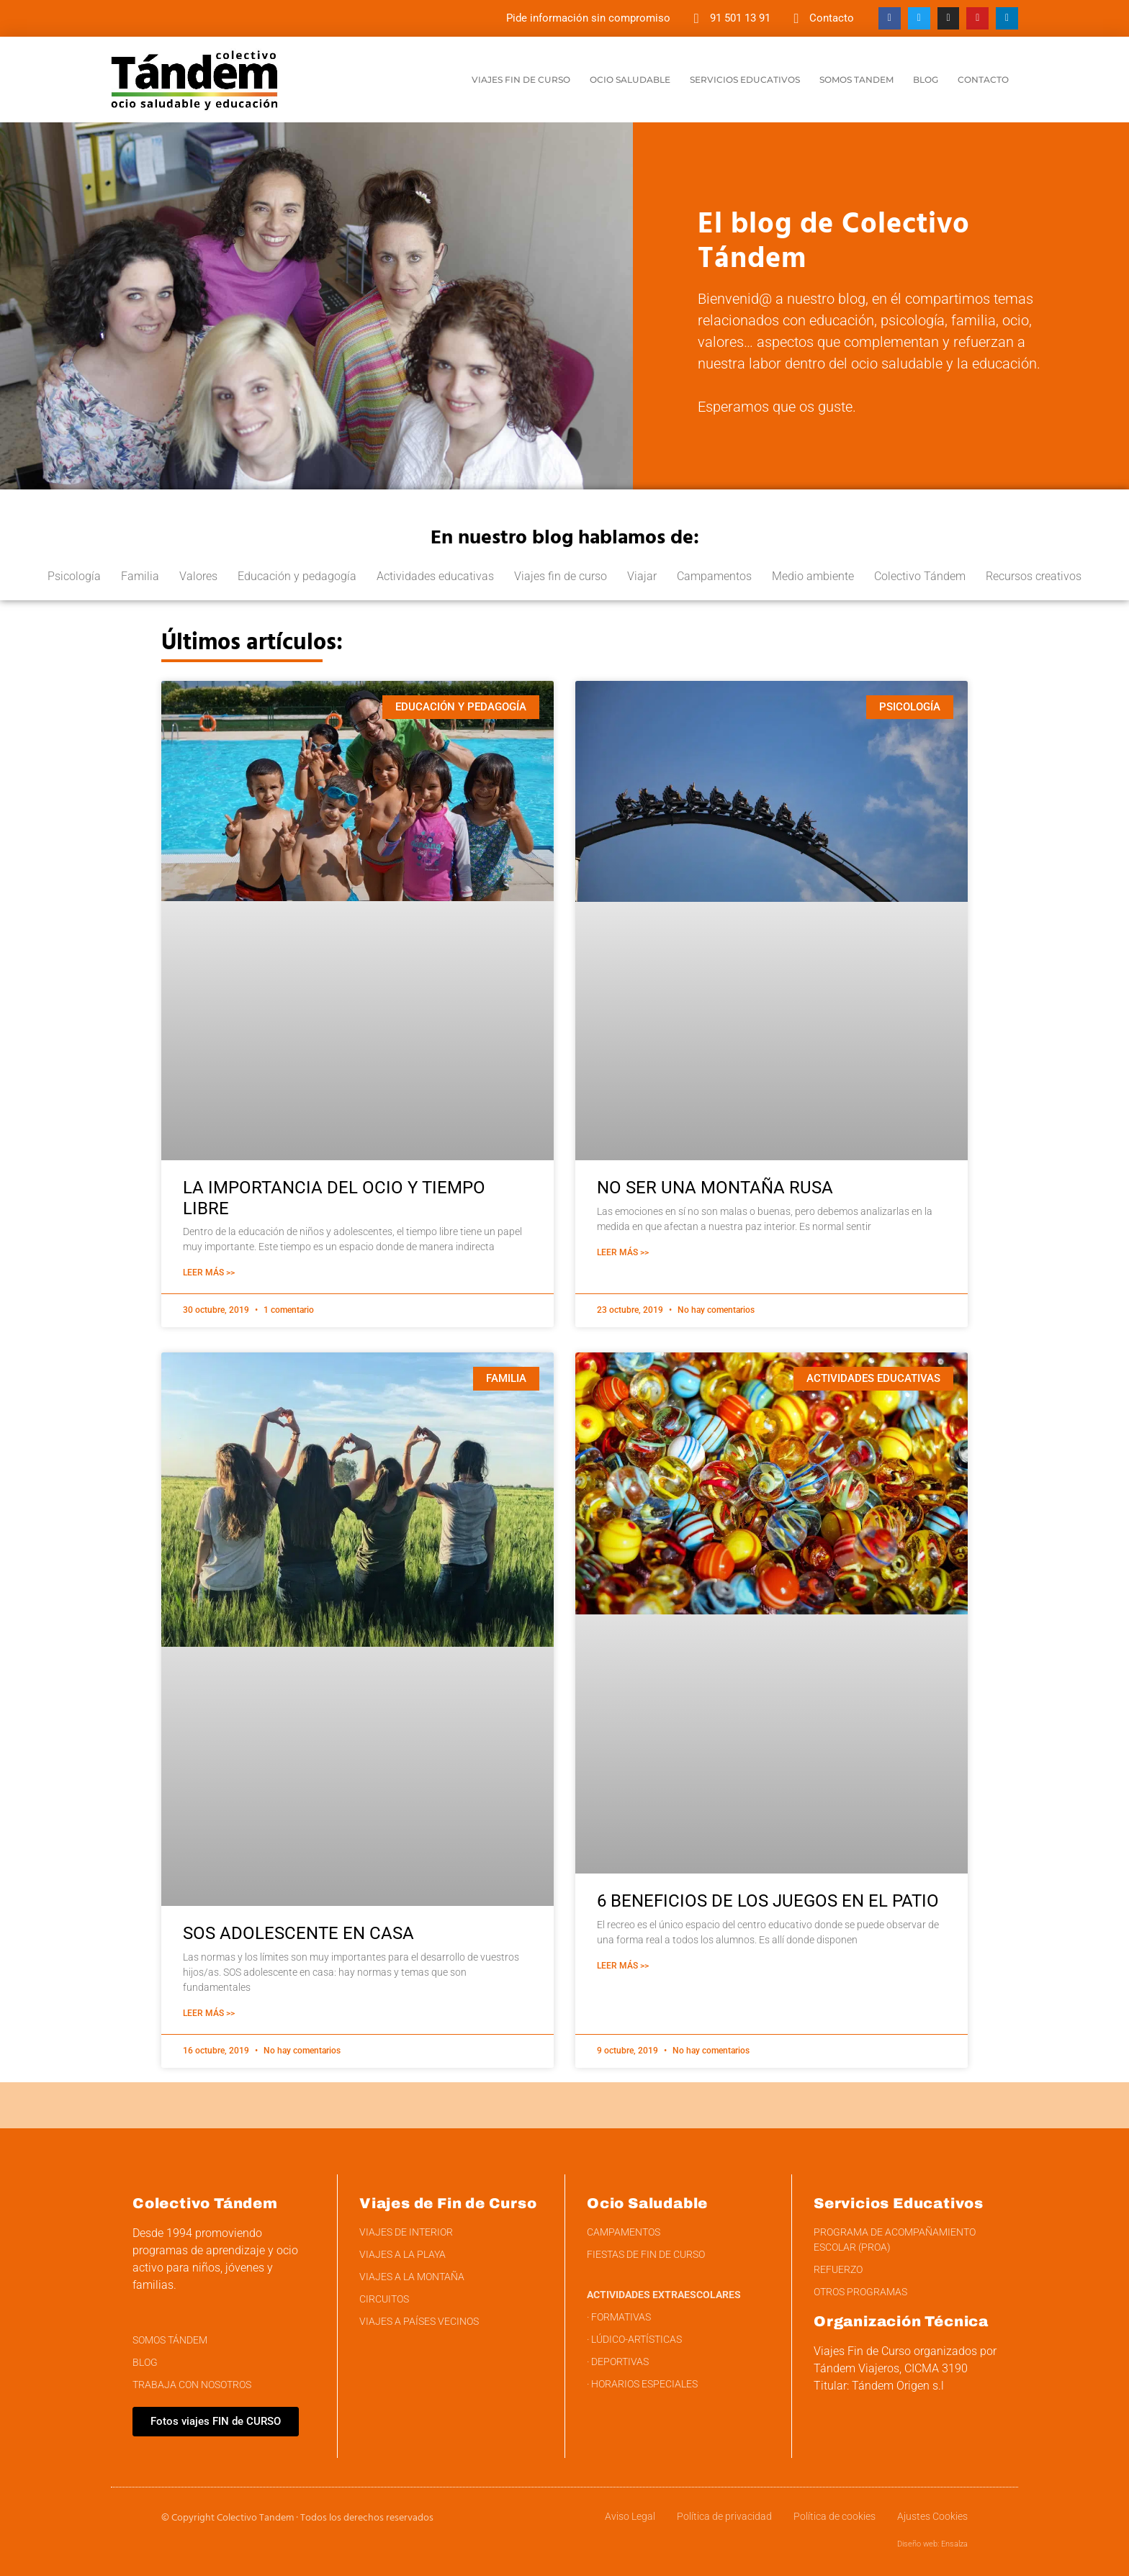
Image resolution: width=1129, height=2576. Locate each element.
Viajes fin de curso (560, 576)
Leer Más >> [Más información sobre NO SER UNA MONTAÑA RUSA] (623, 1252)
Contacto (983, 79)
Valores (198, 576)
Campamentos (714, 576)
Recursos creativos (1033, 576)
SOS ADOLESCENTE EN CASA (298, 1933)
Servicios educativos (745, 79)
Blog (925, 79)
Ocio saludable (630, 79)
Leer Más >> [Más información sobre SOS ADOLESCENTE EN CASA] (209, 2013)
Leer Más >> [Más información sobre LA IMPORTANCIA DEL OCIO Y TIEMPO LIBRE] (209, 1272)
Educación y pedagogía (297, 576)
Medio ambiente (813, 576)
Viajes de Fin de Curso (448, 2203)
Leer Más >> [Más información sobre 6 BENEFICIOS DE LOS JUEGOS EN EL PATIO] (623, 1966)
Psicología (74, 576)
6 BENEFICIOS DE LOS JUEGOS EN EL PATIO (768, 1901)
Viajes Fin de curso (521, 79)
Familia (140, 576)
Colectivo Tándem (920, 576)
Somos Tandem (856, 79)
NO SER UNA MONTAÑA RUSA (715, 1188)
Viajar (642, 576)
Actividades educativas (435, 576)
